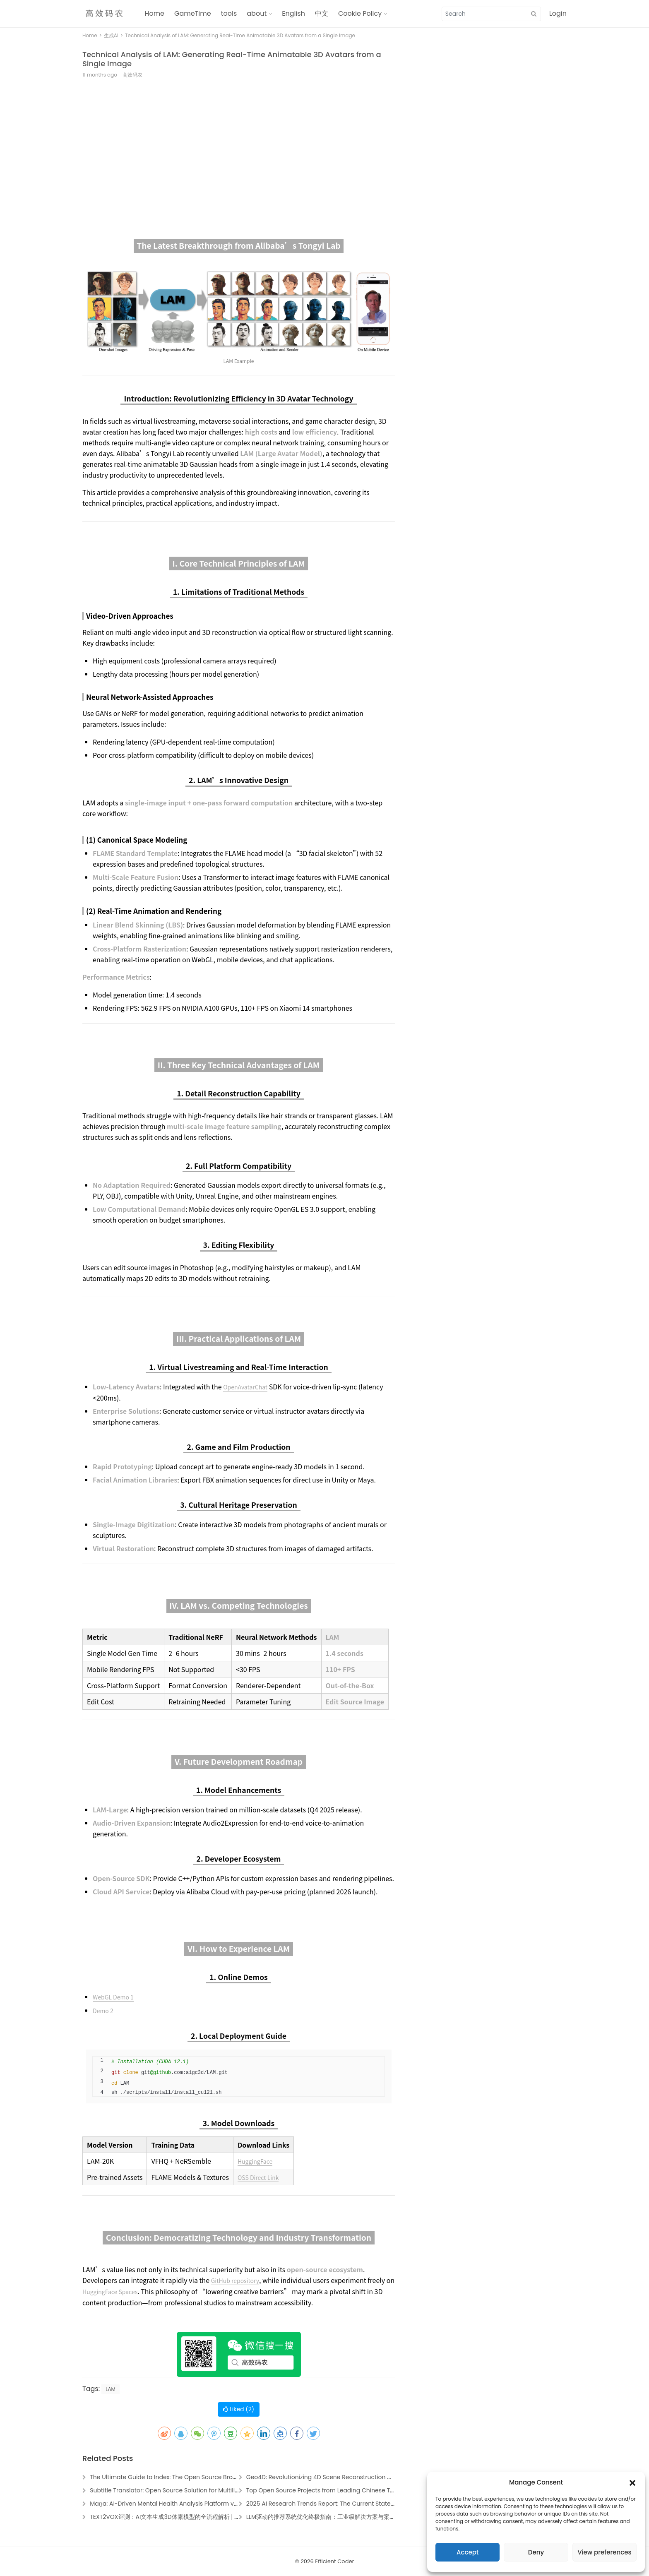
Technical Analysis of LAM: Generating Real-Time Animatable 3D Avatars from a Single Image (231, 59)
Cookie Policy (360, 13)
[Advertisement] (238, 149)
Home (154, 13)
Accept (467, 2552)
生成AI (111, 35)
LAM (110, 2389)
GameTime (192, 13)
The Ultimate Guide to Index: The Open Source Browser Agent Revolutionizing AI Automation (221, 2477)
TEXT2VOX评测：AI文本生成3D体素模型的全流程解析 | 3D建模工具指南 (183, 2517)
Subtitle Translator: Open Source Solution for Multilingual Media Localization (198, 2490)
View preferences (604, 2552)
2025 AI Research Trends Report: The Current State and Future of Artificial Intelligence (368, 2503)
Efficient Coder (334, 2561)
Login (558, 13)
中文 (321, 13)
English (293, 13)
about (257, 13)
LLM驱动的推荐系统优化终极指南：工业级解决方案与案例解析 (326, 2517)
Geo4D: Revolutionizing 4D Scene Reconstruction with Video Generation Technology (366, 2477)
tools (229, 13)
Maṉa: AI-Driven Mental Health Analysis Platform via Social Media (183, 2503)
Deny (536, 2552)
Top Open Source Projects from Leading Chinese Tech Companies (341, 2490)
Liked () (238, 2409)
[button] (632, 2482)
